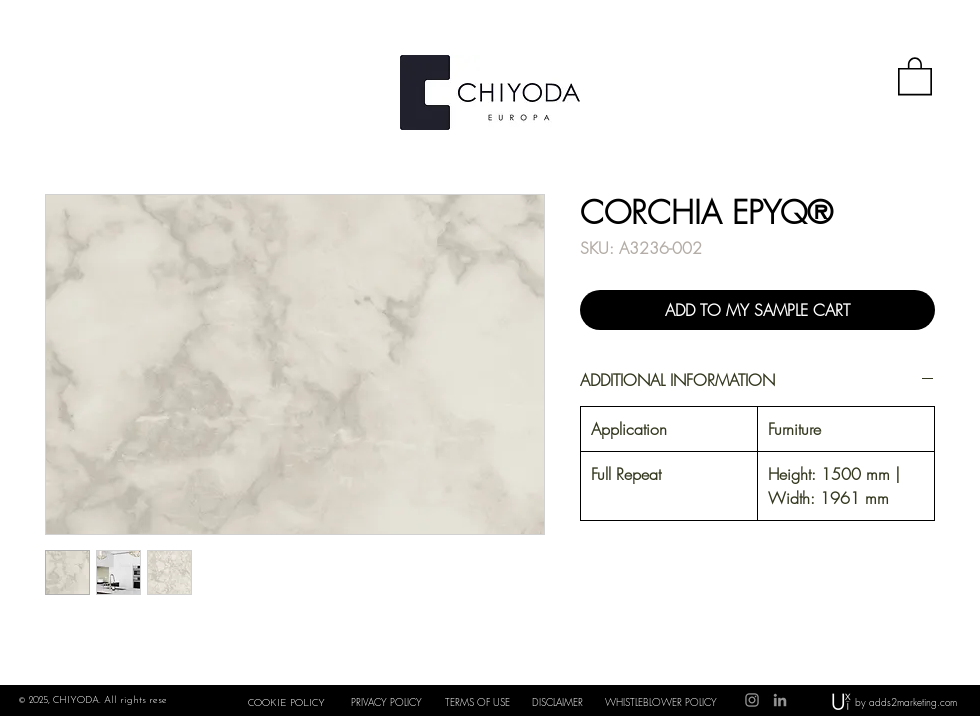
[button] (915, 75)
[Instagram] (752, 700)
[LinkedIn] (780, 700)
